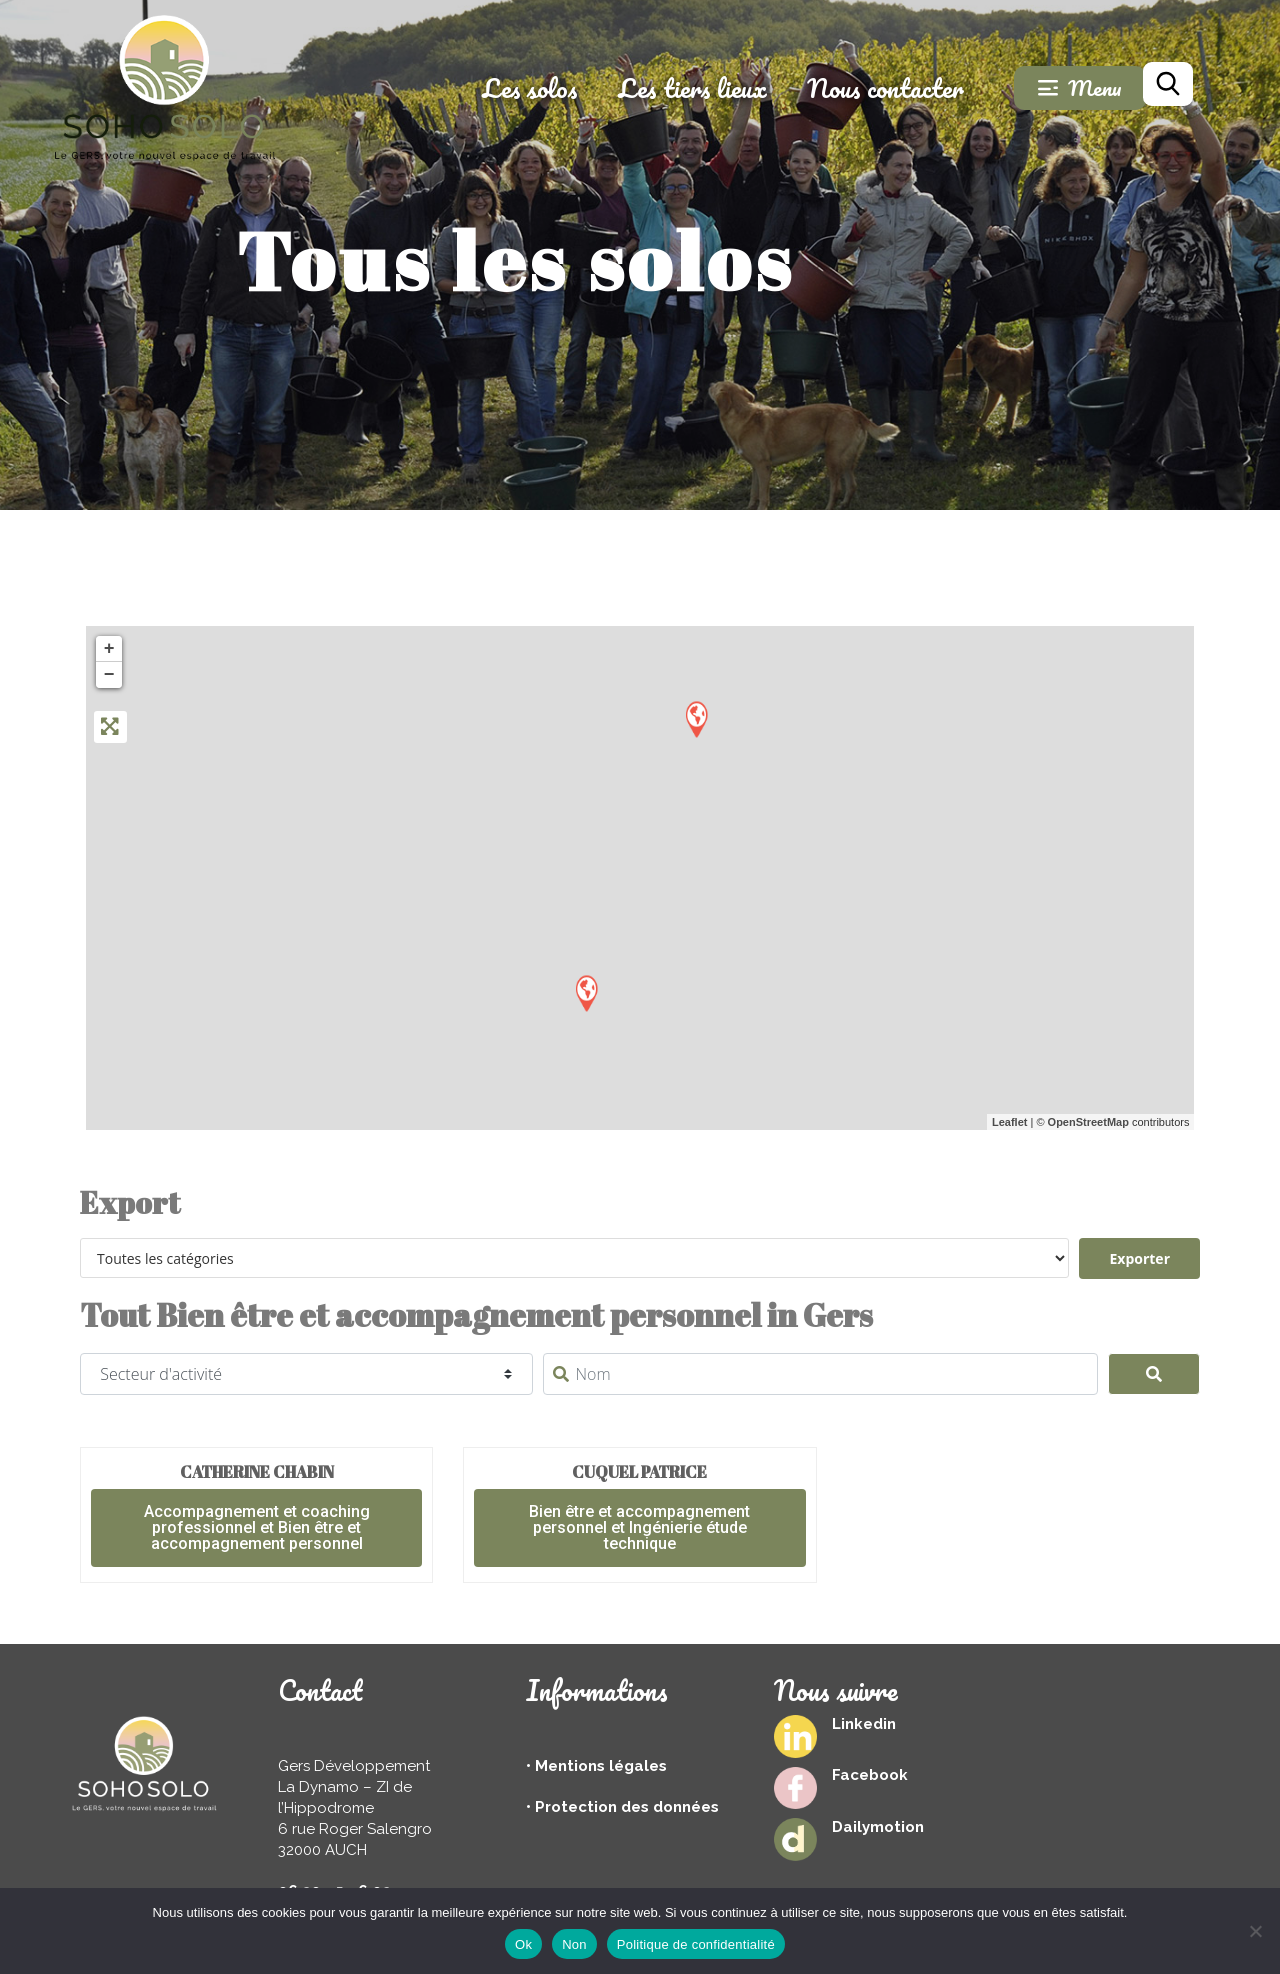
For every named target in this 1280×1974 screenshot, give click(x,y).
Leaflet (1009, 1122)
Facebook (870, 1775)
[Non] (1255, 1931)
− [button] (109, 675)
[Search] (1154, 1374)
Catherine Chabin (257, 1472)
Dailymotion (878, 1827)
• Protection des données (622, 1807)
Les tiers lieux (692, 88)
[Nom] (820, 1374)
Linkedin (864, 1724)
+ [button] (109, 649)
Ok (523, 1944)
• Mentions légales (596, 1766)
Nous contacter (885, 88)
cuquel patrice (639, 1472)
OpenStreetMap (1088, 1122)
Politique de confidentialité (696, 1944)
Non (574, 1944)
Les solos (530, 88)
